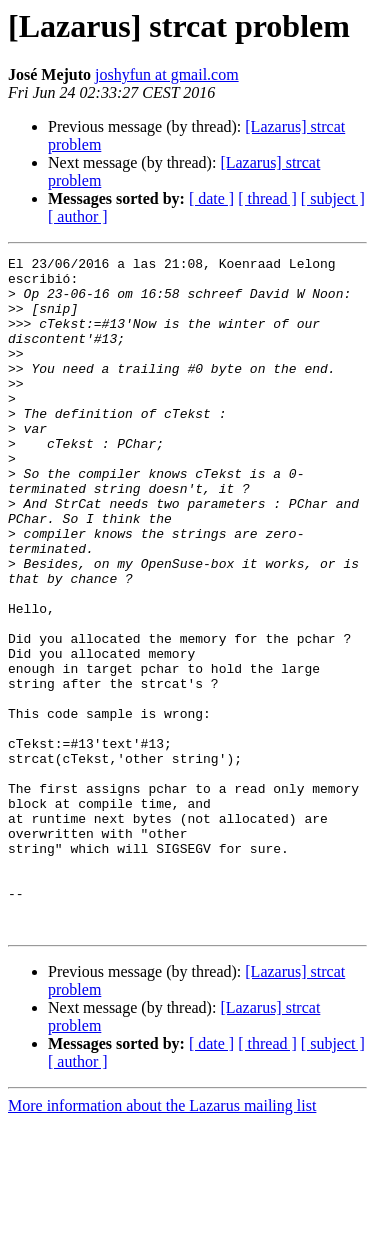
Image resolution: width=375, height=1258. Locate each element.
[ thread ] (267, 198)
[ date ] (211, 198)
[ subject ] (333, 198)
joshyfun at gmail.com (167, 74)
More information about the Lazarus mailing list (162, 1240)
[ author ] (78, 216)
